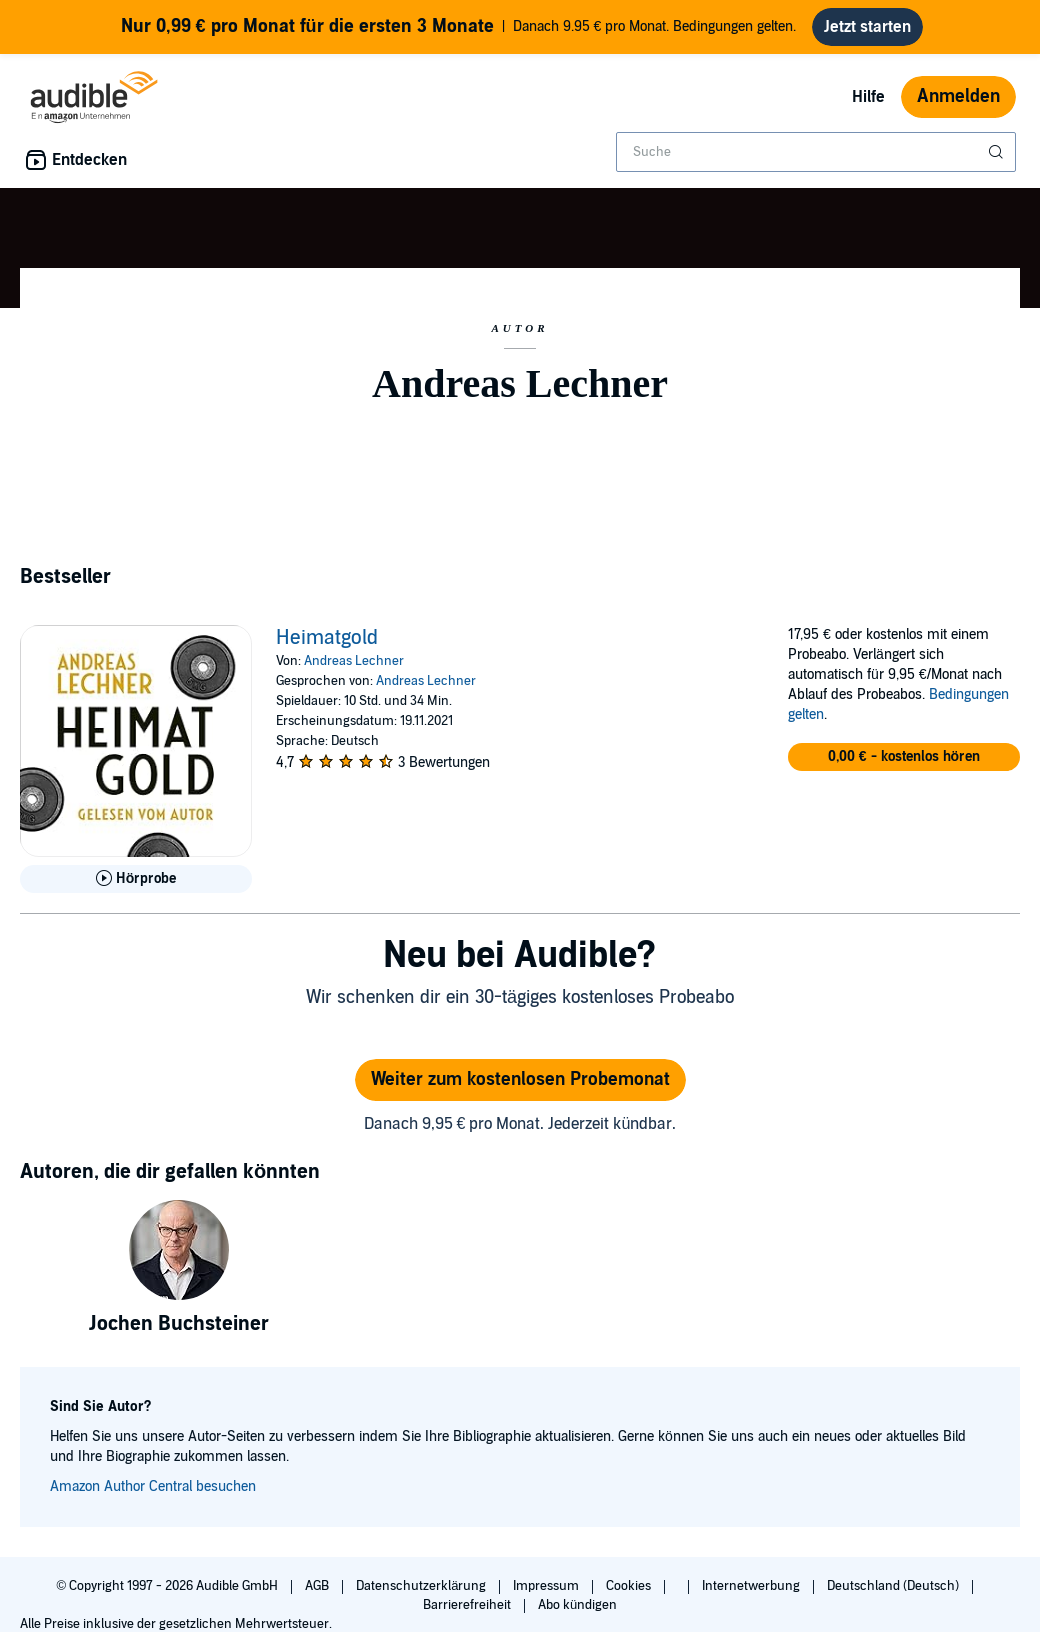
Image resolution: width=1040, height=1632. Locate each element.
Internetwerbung (752, 1586)
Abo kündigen (577, 1605)
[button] (904, 757)
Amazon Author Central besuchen (153, 1486)
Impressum (547, 1586)
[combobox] (816, 152)
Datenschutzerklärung (422, 1586)
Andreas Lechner (354, 661)
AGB (318, 1586)
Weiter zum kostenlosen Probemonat (520, 1079)
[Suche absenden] (998, 152)
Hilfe (868, 97)
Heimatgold (327, 638)
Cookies (630, 1586)
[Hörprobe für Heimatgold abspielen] (136, 879)
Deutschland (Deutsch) (894, 1586)
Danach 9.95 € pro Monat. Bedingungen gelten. (459, 27)
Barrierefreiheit (468, 1605)
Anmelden (958, 96)
